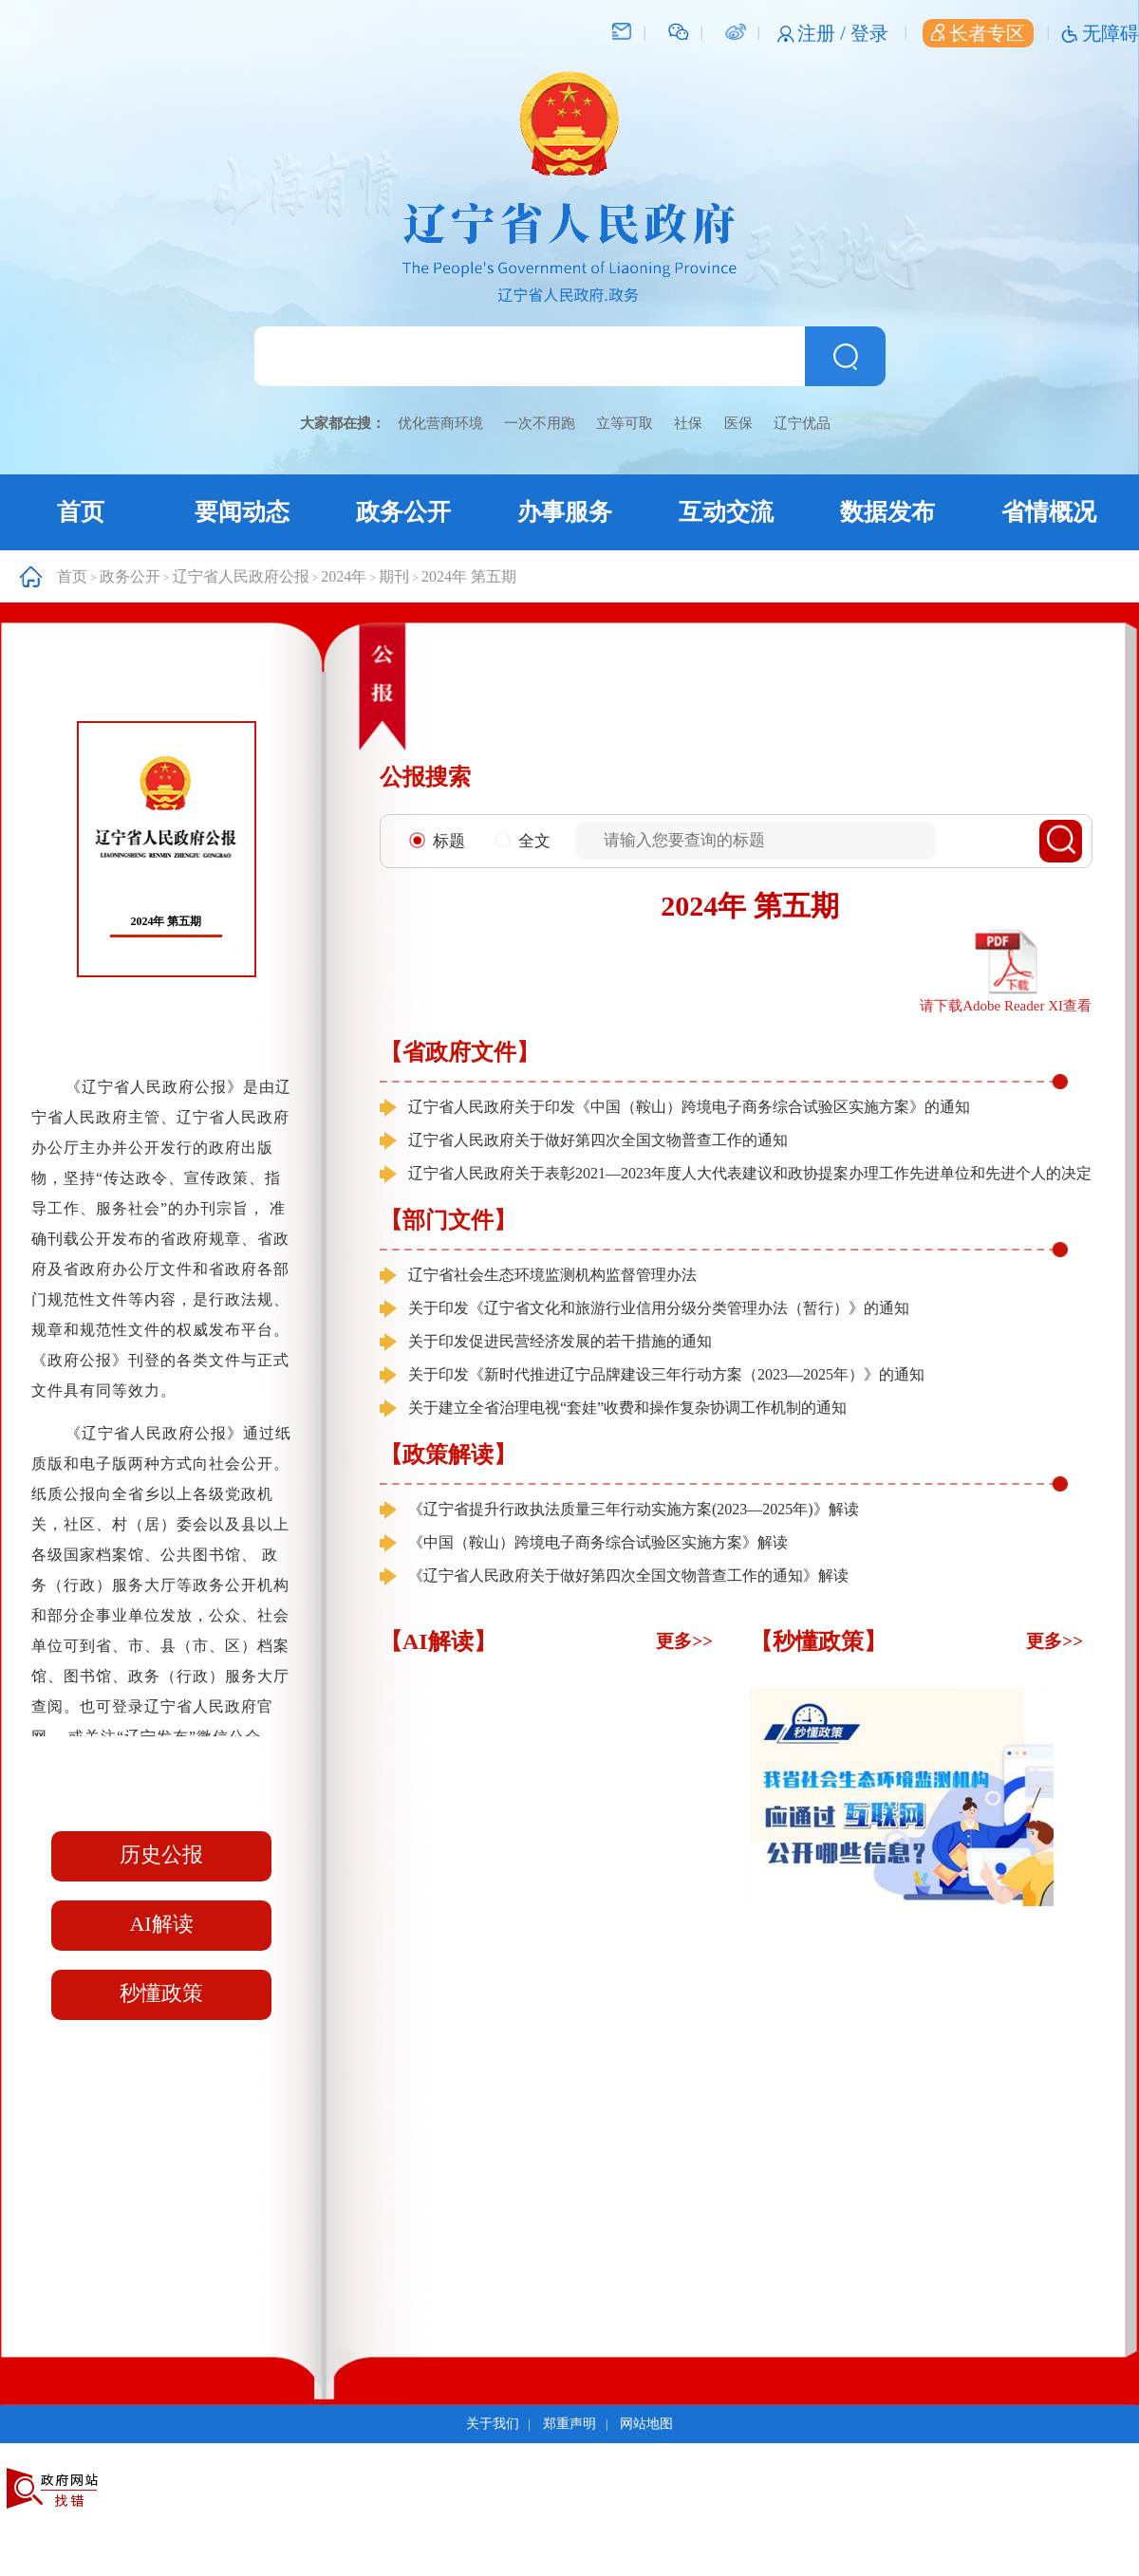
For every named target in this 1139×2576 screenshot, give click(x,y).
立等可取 (624, 423)
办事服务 (564, 512)
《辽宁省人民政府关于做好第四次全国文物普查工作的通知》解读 (628, 1575)
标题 (437, 841)
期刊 (394, 576)
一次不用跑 (539, 423)
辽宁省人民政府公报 (241, 576)
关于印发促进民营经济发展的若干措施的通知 (560, 1341)
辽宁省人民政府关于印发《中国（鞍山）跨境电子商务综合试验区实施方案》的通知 (689, 1107)
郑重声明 (569, 2424)
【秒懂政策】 (818, 1641)
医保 (738, 423)
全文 (523, 841)
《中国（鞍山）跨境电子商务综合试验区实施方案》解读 (598, 1542)
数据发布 (887, 512)
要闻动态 (242, 512)
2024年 (343, 576)
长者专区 (978, 33)
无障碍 (1110, 33)
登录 (869, 33)
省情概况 (1048, 512)
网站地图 (646, 2424)
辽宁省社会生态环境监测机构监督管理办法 (552, 1275)
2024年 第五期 (468, 576)
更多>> (684, 1641)
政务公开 (403, 512)
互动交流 (726, 512)
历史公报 (161, 1854)
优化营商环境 (440, 423)
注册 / (823, 33)
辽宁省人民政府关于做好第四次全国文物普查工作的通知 (598, 1140)
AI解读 (161, 1924)
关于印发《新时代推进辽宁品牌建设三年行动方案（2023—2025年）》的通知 (666, 1374)
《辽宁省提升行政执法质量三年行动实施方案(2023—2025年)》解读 (633, 1509)
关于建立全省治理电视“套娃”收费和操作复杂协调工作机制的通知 (627, 1407)
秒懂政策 (161, 1993)
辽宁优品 (802, 423)
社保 (688, 423)
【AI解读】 (438, 1641)
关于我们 (492, 2424)
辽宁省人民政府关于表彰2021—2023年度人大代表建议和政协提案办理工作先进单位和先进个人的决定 (750, 1173)
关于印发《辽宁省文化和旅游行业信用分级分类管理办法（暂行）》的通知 (658, 1308)
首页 (80, 512)
